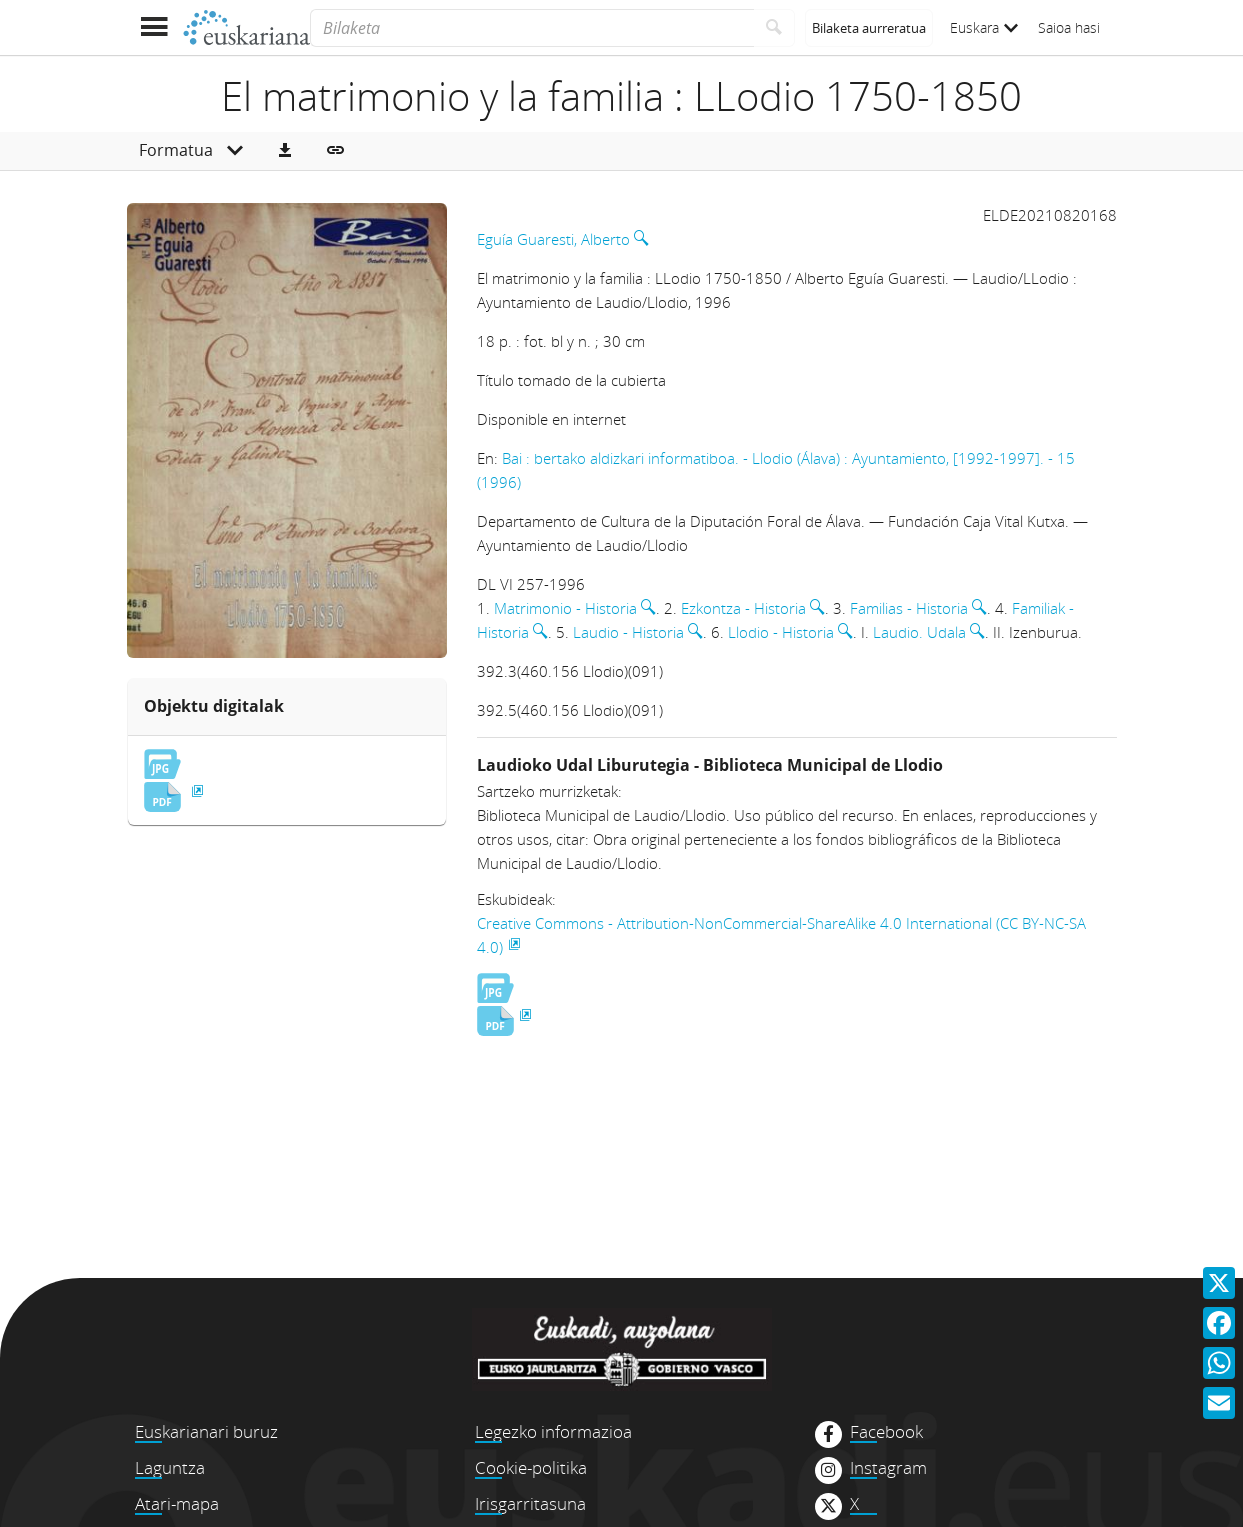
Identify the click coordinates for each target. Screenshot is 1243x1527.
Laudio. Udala (919, 632)
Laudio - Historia (628, 632)
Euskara (984, 27)
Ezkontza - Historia (743, 608)
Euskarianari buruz (206, 1431)
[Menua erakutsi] (154, 27)
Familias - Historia (909, 608)
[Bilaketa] (531, 28)
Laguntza (170, 1467)
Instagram (888, 1468)
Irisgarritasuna (530, 1503)
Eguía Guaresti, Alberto (553, 239)
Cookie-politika (531, 1467)
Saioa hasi (1069, 27)
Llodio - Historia (781, 632)
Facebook (886, 1432)
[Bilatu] (774, 28)
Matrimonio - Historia (565, 608)
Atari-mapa (177, 1503)
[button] (285, 151)
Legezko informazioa (553, 1431)
